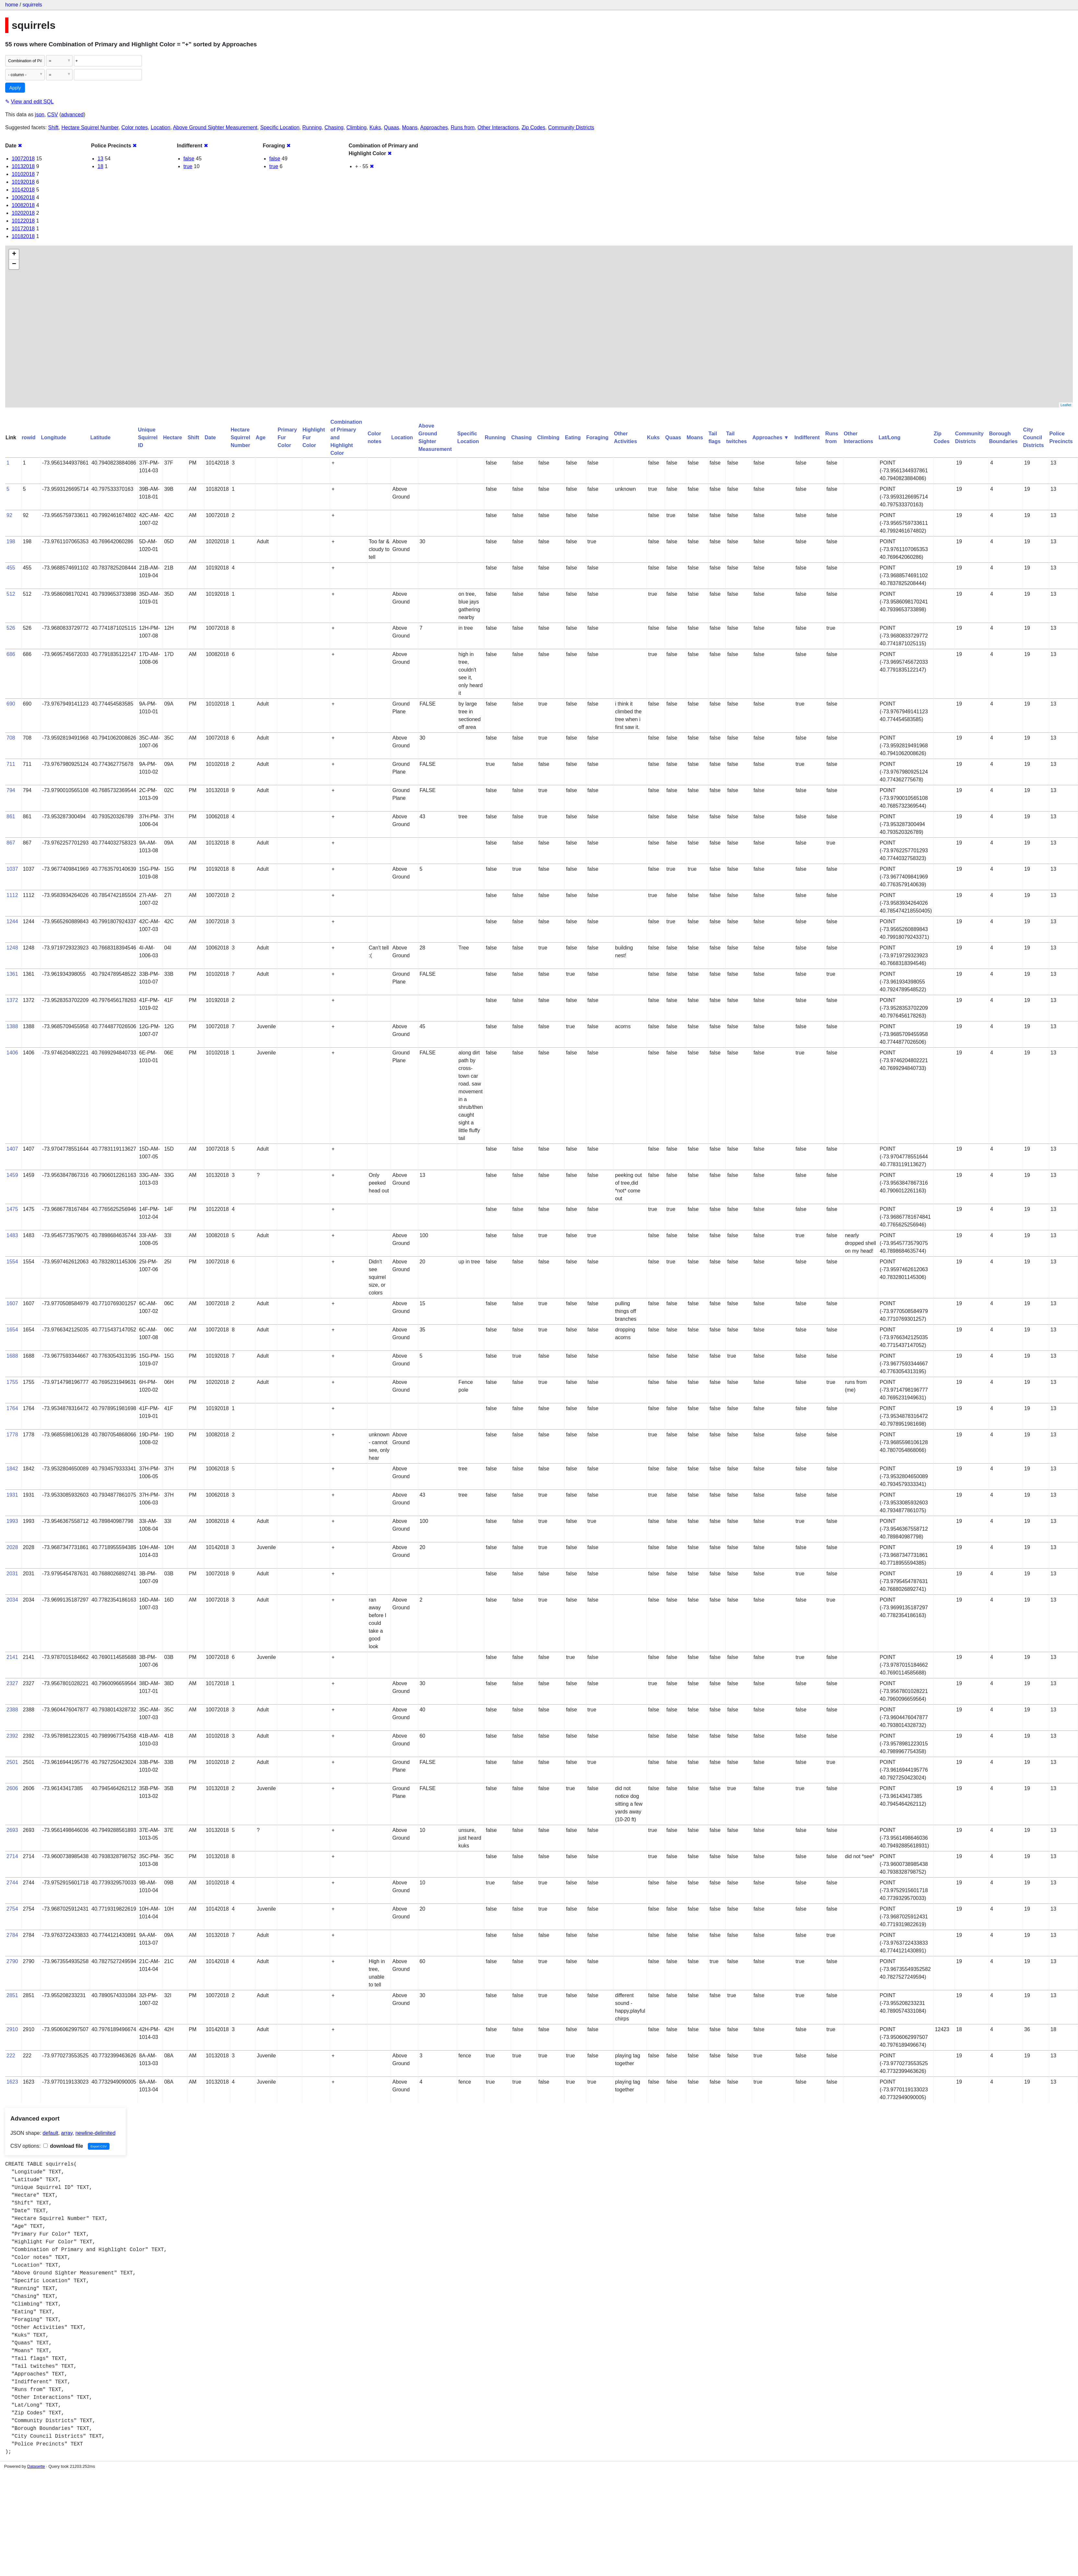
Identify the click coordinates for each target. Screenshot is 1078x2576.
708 (10, 738)
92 (9, 515)
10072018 (23, 158)
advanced (72, 114)
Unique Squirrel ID (147, 437)
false (188, 158)
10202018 (23, 213)
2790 (12, 1961)
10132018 (23, 166)
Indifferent (807, 437)
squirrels (32, 4)
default (50, 2133)
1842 (12, 1468)
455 (10, 567)
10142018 (23, 189)
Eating (573, 437)
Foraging (597, 437)
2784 (12, 1935)
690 (10, 704)
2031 (12, 1573)
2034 (12, 1600)
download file (63, 2146)
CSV (52, 114)
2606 (12, 1788)
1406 (12, 1052)
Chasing (333, 127)
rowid (29, 437)
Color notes (134, 127)
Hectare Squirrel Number (89, 127)
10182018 (23, 236)
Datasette (36, 2466)
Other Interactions (498, 127)
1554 (12, 1261)
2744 (12, 1882)
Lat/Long (890, 437)
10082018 (23, 205)
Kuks (375, 127)
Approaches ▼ (770, 437)
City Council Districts (1033, 437)
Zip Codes (533, 127)
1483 (12, 1235)
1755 (12, 1382)
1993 (12, 1521)
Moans (410, 127)
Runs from (463, 127)
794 (10, 790)
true (187, 166)
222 (10, 2055)
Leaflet (1066, 405)
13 (100, 158)
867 (10, 842)
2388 (12, 1709)
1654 (12, 1329)
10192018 (23, 182)
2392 (12, 1736)
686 (10, 654)
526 (10, 628)
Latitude (100, 437)
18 (100, 166)
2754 (12, 1909)
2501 (12, 1762)
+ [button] (14, 254)
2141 (12, 1657)
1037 (12, 869)
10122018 (23, 221)
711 (10, 764)
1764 (12, 1408)
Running (312, 127)
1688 (12, 1356)
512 (10, 594)
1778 (12, 1434)
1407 (12, 1149)
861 (10, 816)
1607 (12, 1303)
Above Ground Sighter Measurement (215, 127)
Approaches (434, 127)
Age (260, 437)
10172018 (23, 228)
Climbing (356, 127)
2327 (12, 1683)
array (67, 2133)
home (11, 4)
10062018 (23, 197)
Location (160, 127)
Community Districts (571, 127)
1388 (12, 1026)
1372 (12, 1000)
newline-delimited (95, 2133)
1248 (12, 947)
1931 (12, 1495)
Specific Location (279, 127)
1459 (12, 1175)
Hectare (172, 437)
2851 (12, 1995)
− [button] (14, 264)
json (39, 114)
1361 (12, 974)
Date (210, 437)
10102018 (23, 174)
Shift (53, 127)
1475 (12, 1209)
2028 (12, 1547)
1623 (12, 2082)
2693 (12, 1830)
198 (10, 541)
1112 (12, 895)
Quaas (391, 127)
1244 (12, 921)
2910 (12, 2029)
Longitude (53, 437)
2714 (12, 1856)
